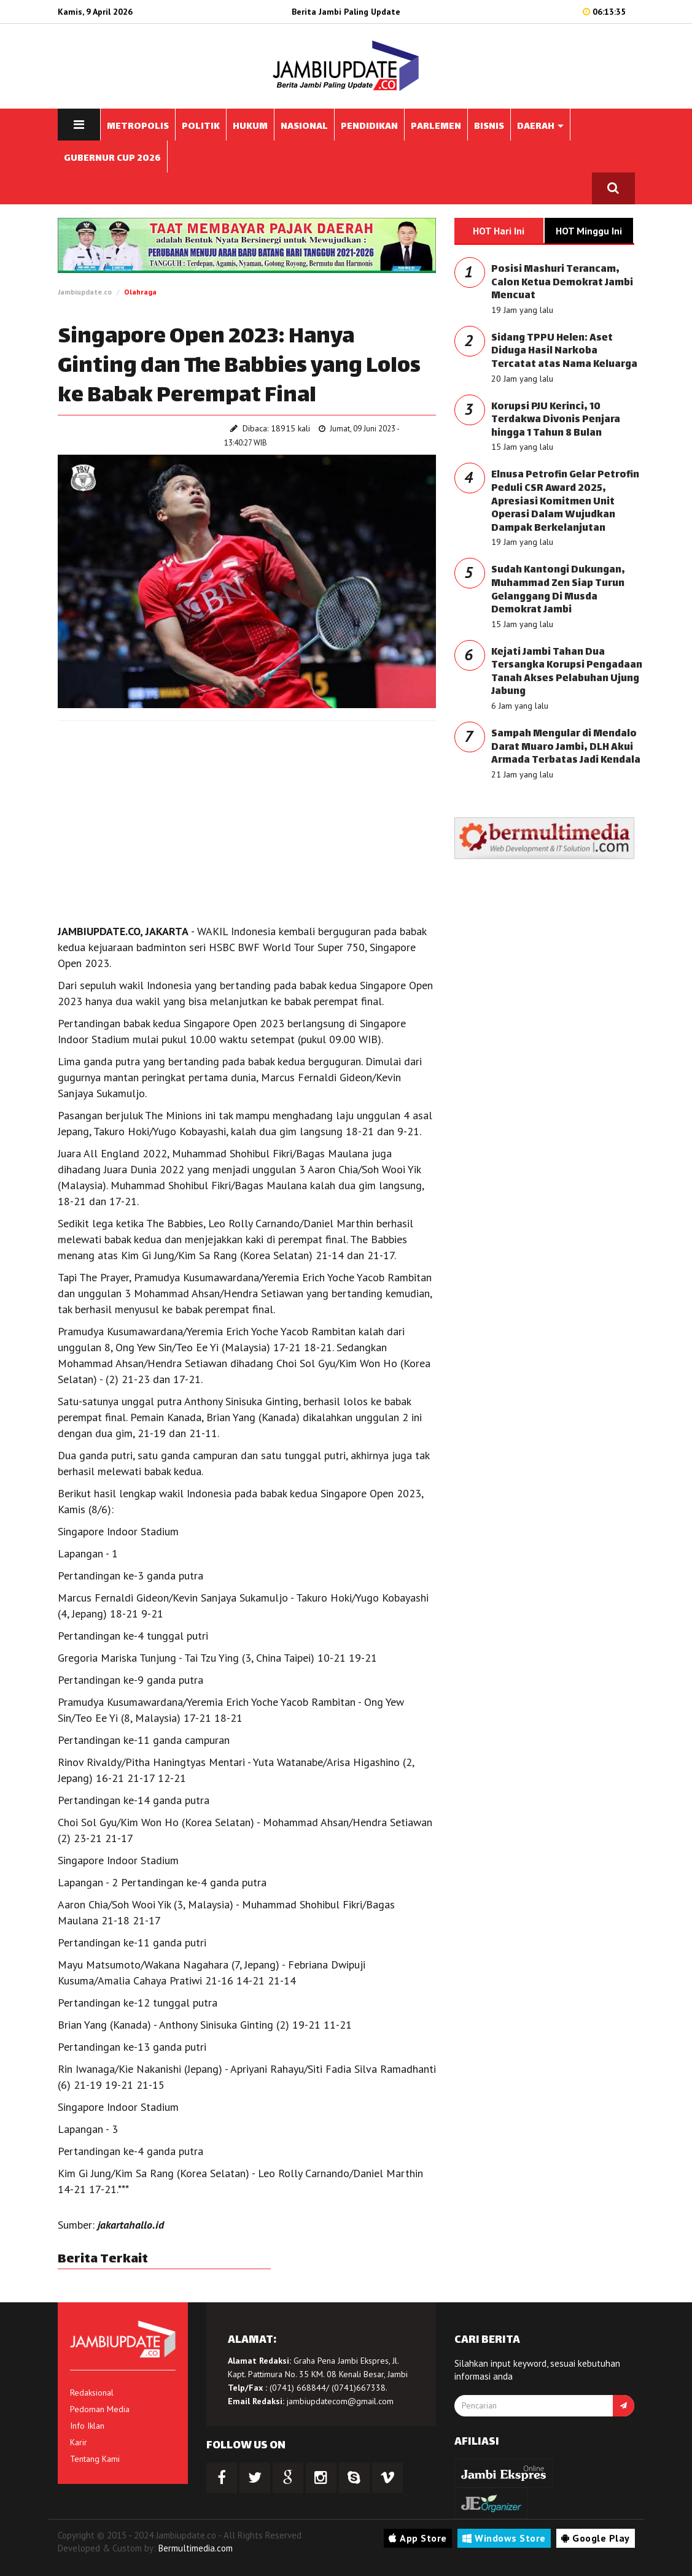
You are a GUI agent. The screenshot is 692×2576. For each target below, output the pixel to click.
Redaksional (92, 2392)
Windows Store (504, 2538)
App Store (418, 2538)
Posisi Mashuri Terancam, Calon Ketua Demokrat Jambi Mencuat (562, 283)
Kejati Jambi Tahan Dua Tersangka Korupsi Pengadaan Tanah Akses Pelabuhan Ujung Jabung (566, 672)
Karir (78, 2442)
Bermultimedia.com (195, 2548)
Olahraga (140, 291)
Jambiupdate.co (85, 291)
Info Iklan (87, 2425)
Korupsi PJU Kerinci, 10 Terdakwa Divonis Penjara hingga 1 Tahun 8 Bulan (555, 420)
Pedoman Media (100, 2409)
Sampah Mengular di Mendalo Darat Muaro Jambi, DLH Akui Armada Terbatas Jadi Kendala (565, 747)
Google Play (595, 2538)
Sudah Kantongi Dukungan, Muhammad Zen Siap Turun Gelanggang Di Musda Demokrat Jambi (558, 590)
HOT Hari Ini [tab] (498, 231)
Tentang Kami (95, 2458)
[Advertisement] (247, 819)
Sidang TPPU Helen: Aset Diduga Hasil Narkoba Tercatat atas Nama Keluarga (564, 352)
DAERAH (540, 126)
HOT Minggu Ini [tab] (589, 231)
